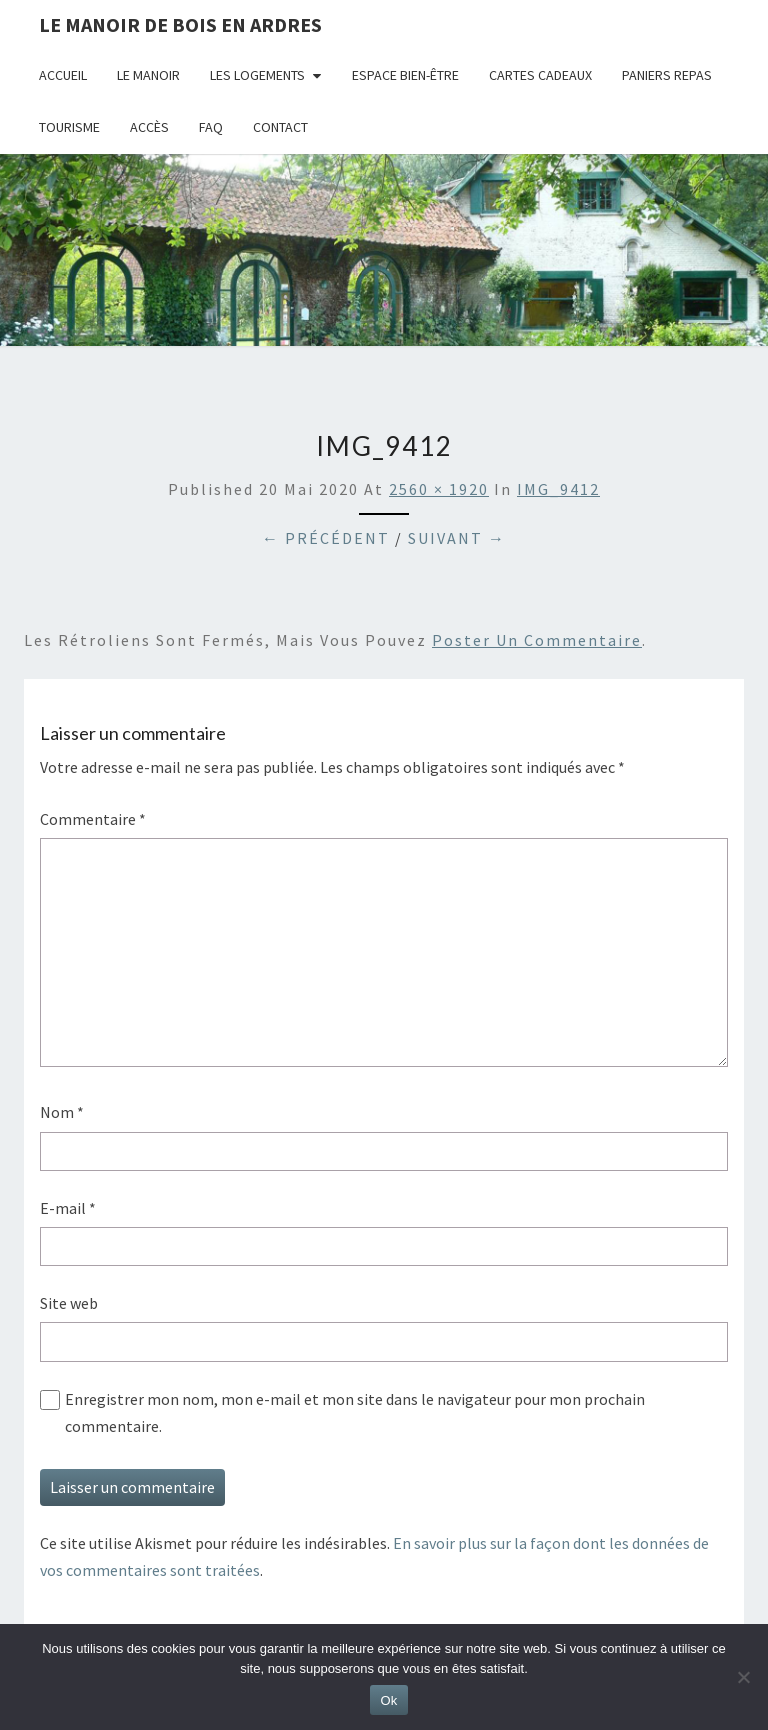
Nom (62, 1112)
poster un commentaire (537, 640)
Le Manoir (148, 75)
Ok (388, 1700)
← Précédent (326, 538)
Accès (149, 127)
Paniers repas (667, 75)
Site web (69, 1303)
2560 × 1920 (439, 489)
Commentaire (93, 819)
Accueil (63, 75)
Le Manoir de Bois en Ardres (180, 24)
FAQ (211, 127)
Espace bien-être (405, 75)
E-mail (68, 1208)
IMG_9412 (558, 489)
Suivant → (457, 538)
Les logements (257, 75)
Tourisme (69, 127)
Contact (280, 127)
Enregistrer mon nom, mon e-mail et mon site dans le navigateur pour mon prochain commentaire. (355, 1412)
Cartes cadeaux (540, 75)
